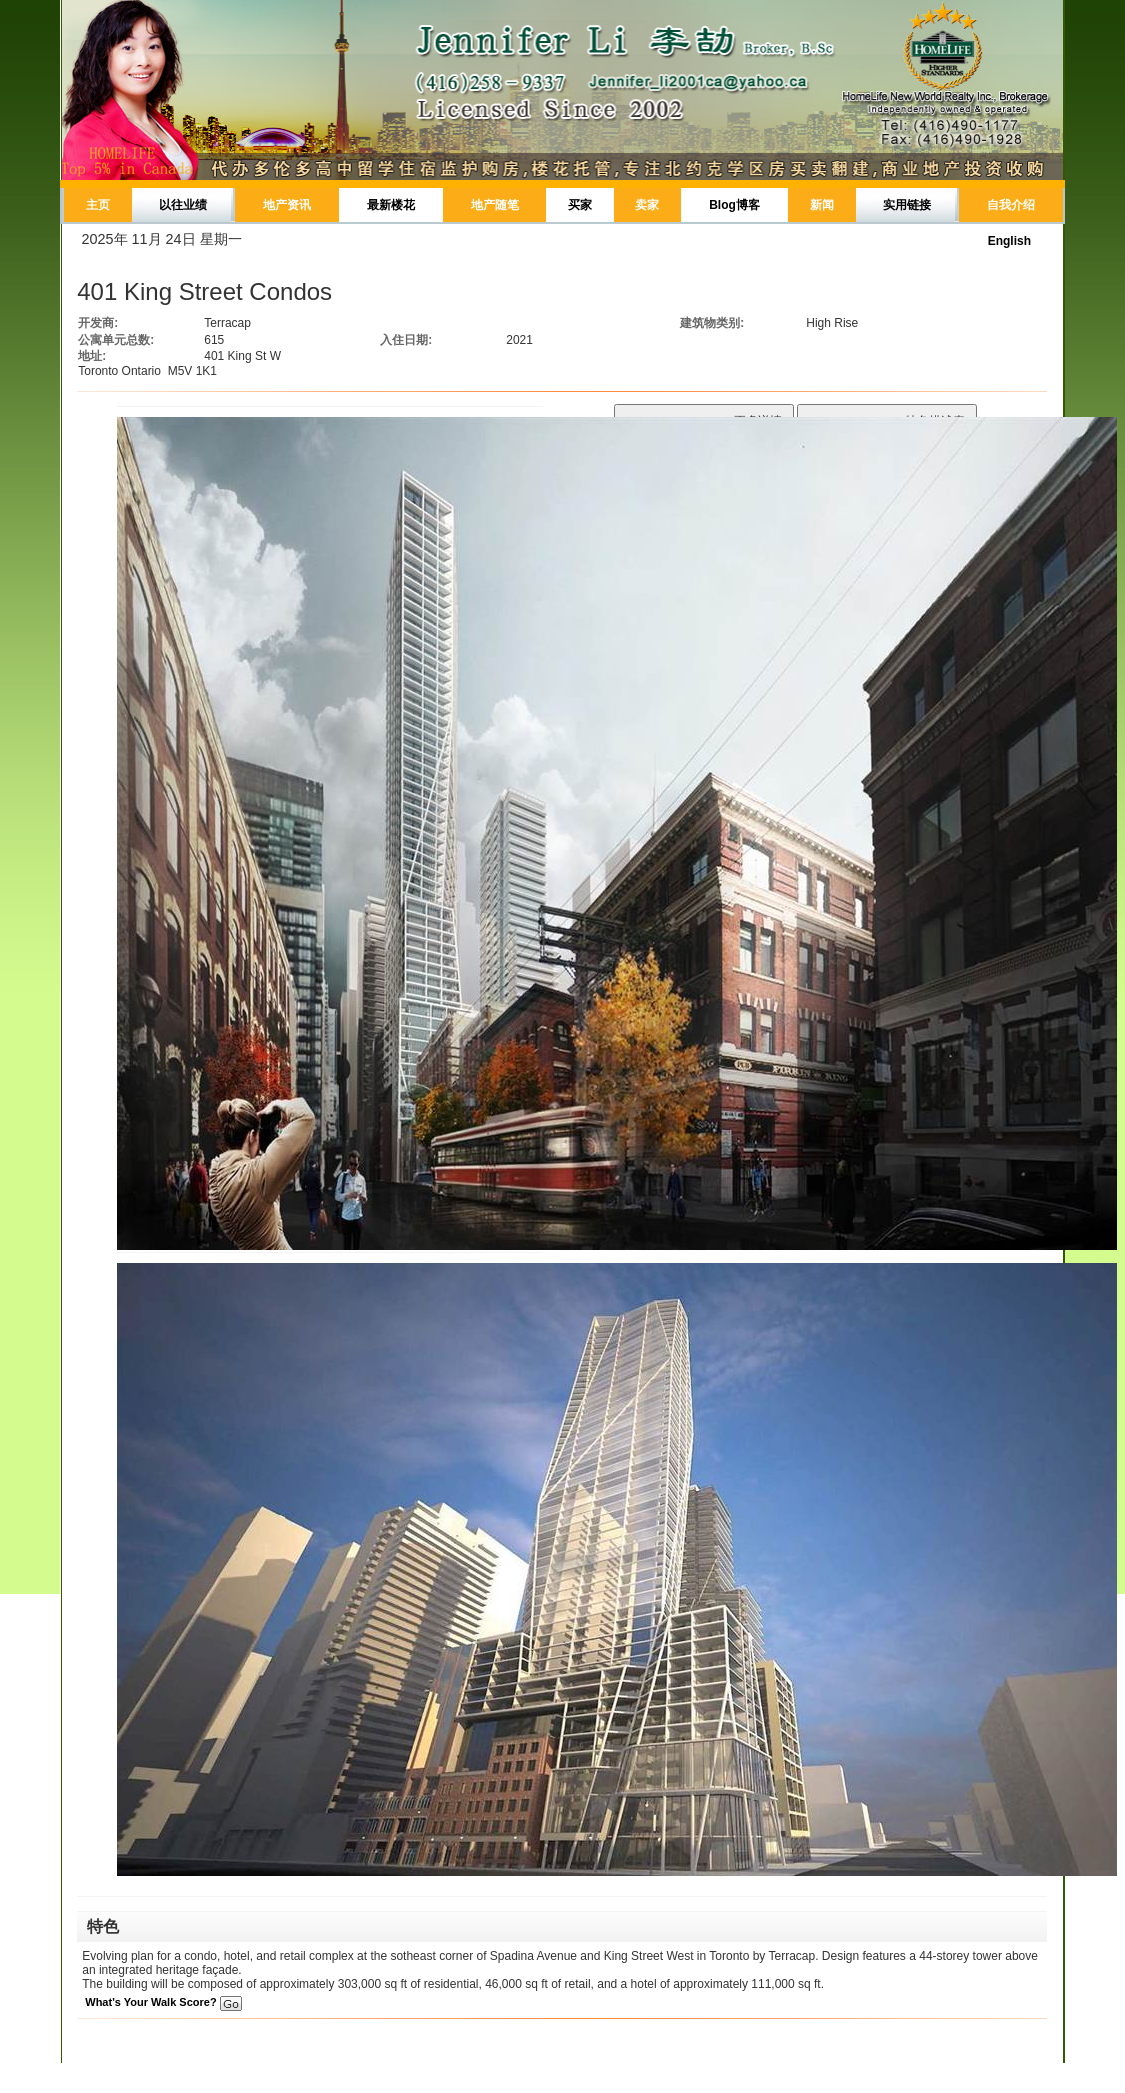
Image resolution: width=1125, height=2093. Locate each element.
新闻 (822, 205)
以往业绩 (183, 205)
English (1009, 241)
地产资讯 (287, 205)
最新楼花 (391, 205)
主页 (98, 205)
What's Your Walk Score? (163, 2002)
